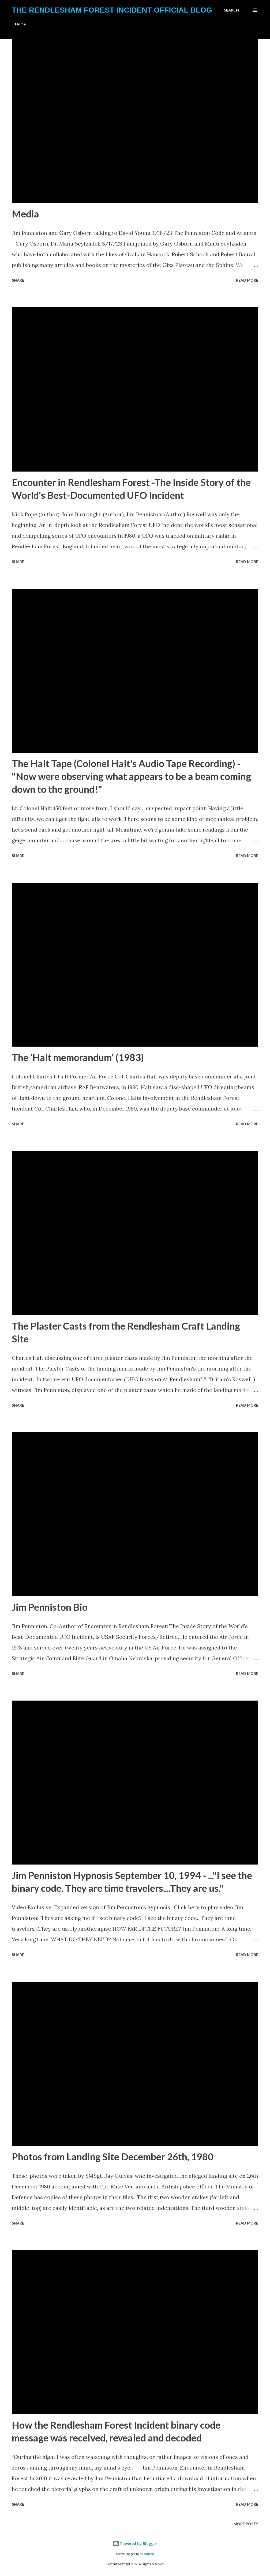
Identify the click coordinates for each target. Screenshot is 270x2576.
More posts (246, 2523)
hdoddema (147, 2554)
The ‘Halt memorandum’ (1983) (78, 1057)
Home (20, 24)
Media (25, 214)
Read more (247, 280)
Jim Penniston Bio (50, 1607)
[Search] (231, 10)
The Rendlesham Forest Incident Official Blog (112, 10)
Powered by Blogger (135, 2543)
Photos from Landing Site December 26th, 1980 (112, 2156)
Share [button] (18, 280)
